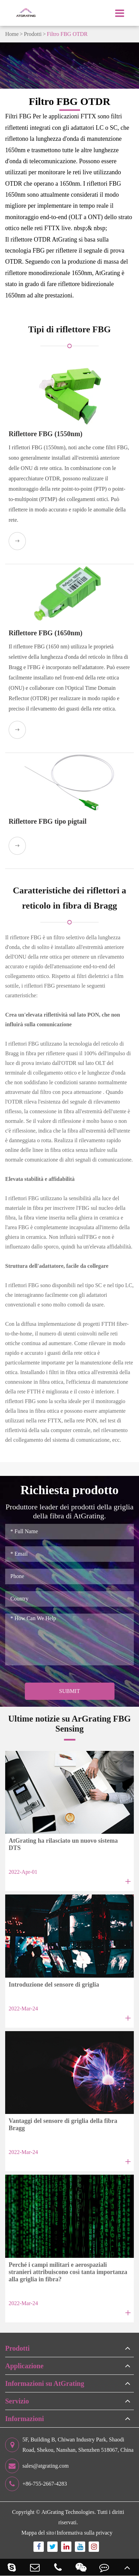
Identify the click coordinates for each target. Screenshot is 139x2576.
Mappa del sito (37, 2533)
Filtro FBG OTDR (67, 34)
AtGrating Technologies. (68, 2512)
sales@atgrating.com (37, 2466)
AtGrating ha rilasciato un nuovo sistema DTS (63, 1844)
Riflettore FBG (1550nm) (45, 434)
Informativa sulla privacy (84, 2533)
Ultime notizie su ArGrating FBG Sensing (69, 1723)
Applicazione (24, 2366)
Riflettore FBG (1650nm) (45, 633)
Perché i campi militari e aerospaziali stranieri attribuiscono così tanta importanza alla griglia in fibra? (68, 2272)
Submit (69, 1691)
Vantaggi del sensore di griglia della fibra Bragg (63, 2124)
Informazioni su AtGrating (44, 2383)
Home (12, 34)
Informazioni (24, 2418)
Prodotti (33, 34)
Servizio (17, 2401)
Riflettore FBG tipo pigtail (48, 821)
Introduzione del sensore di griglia (54, 1984)
